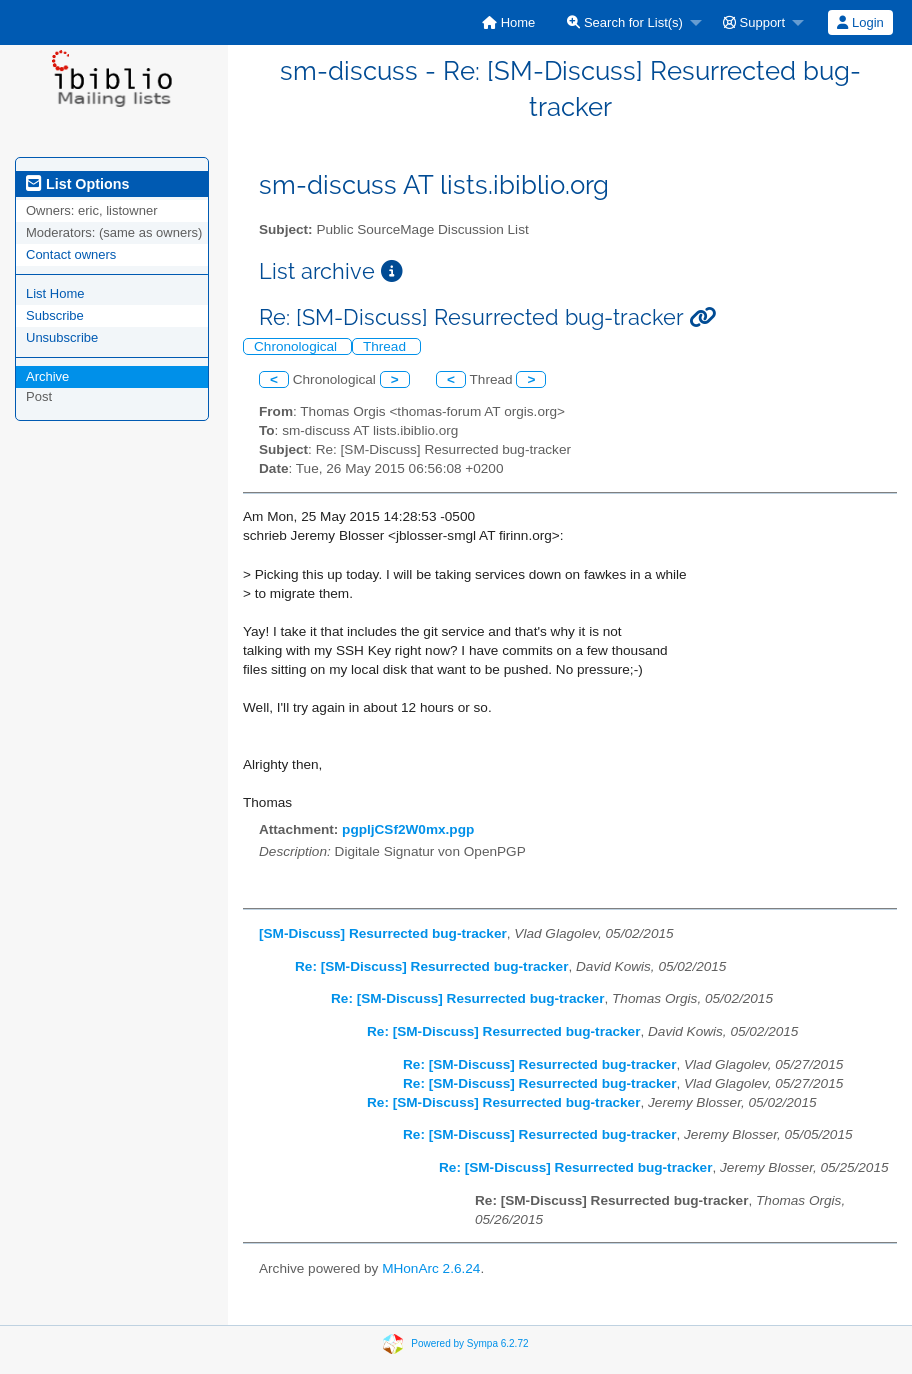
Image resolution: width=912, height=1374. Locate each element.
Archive (47, 376)
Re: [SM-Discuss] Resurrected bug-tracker (431, 966)
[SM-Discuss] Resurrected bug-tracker (383, 933)
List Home (55, 293)
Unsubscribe (62, 337)
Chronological (297, 346)
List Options (77, 184)
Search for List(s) (625, 22)
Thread (386, 346)
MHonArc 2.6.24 (431, 1268)
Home (508, 22)
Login (860, 22)
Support (754, 22)
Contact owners (71, 254)
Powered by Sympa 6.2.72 (469, 1343)
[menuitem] (508, 22)
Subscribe (55, 315)
